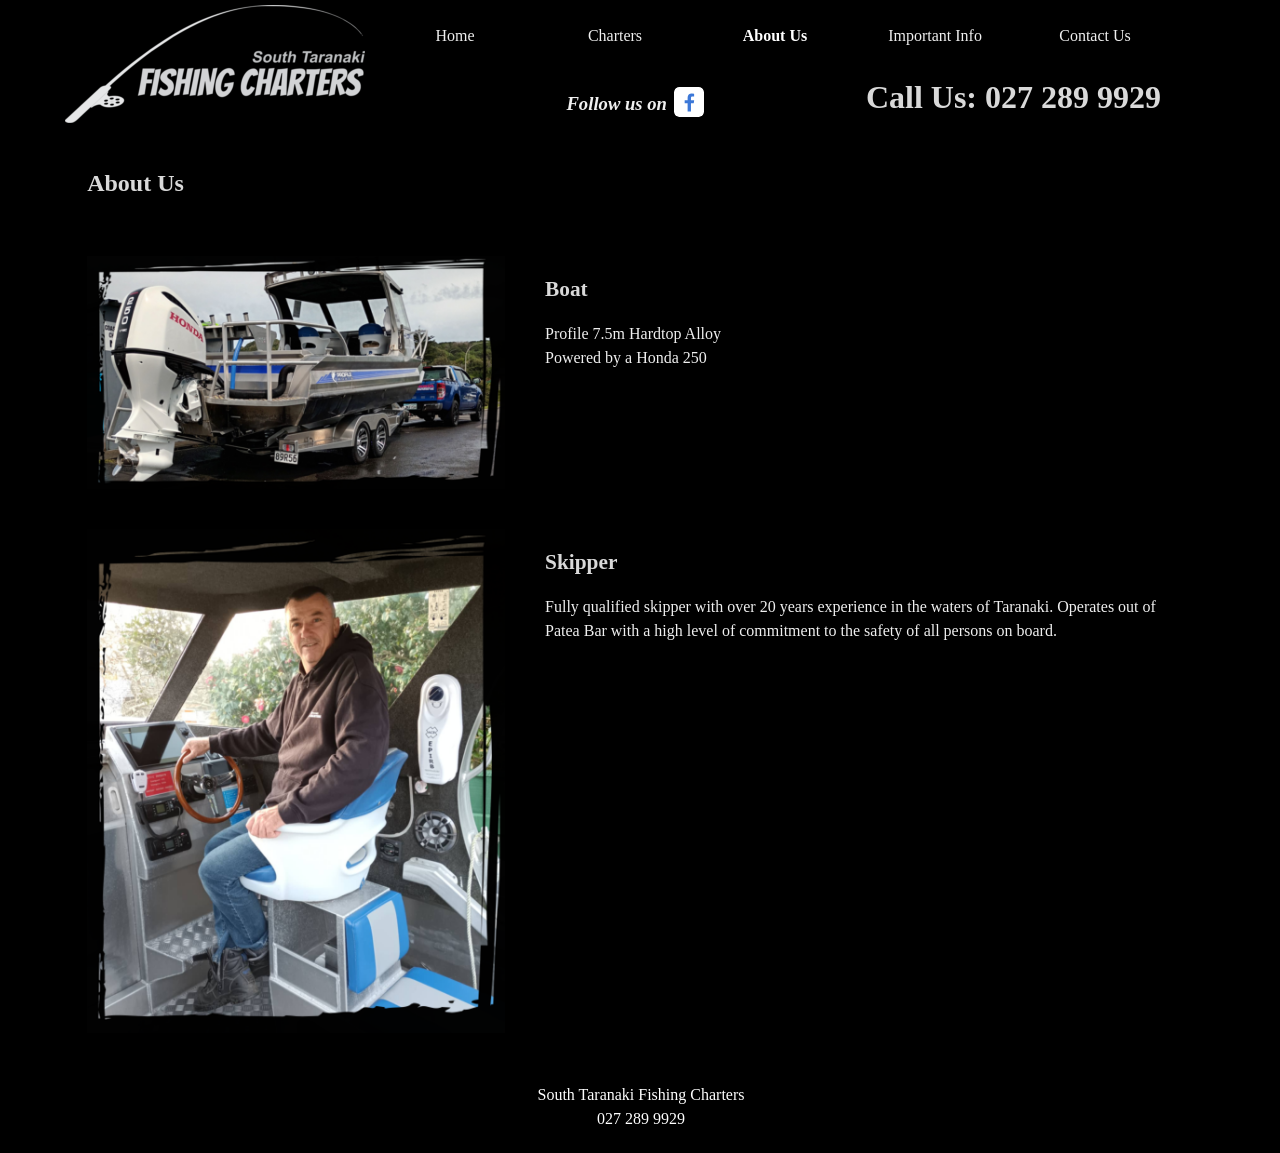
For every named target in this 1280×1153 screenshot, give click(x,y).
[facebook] (689, 102)
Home (454, 35)
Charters (615, 35)
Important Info (935, 35)
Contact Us (1095, 35)
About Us (775, 35)
